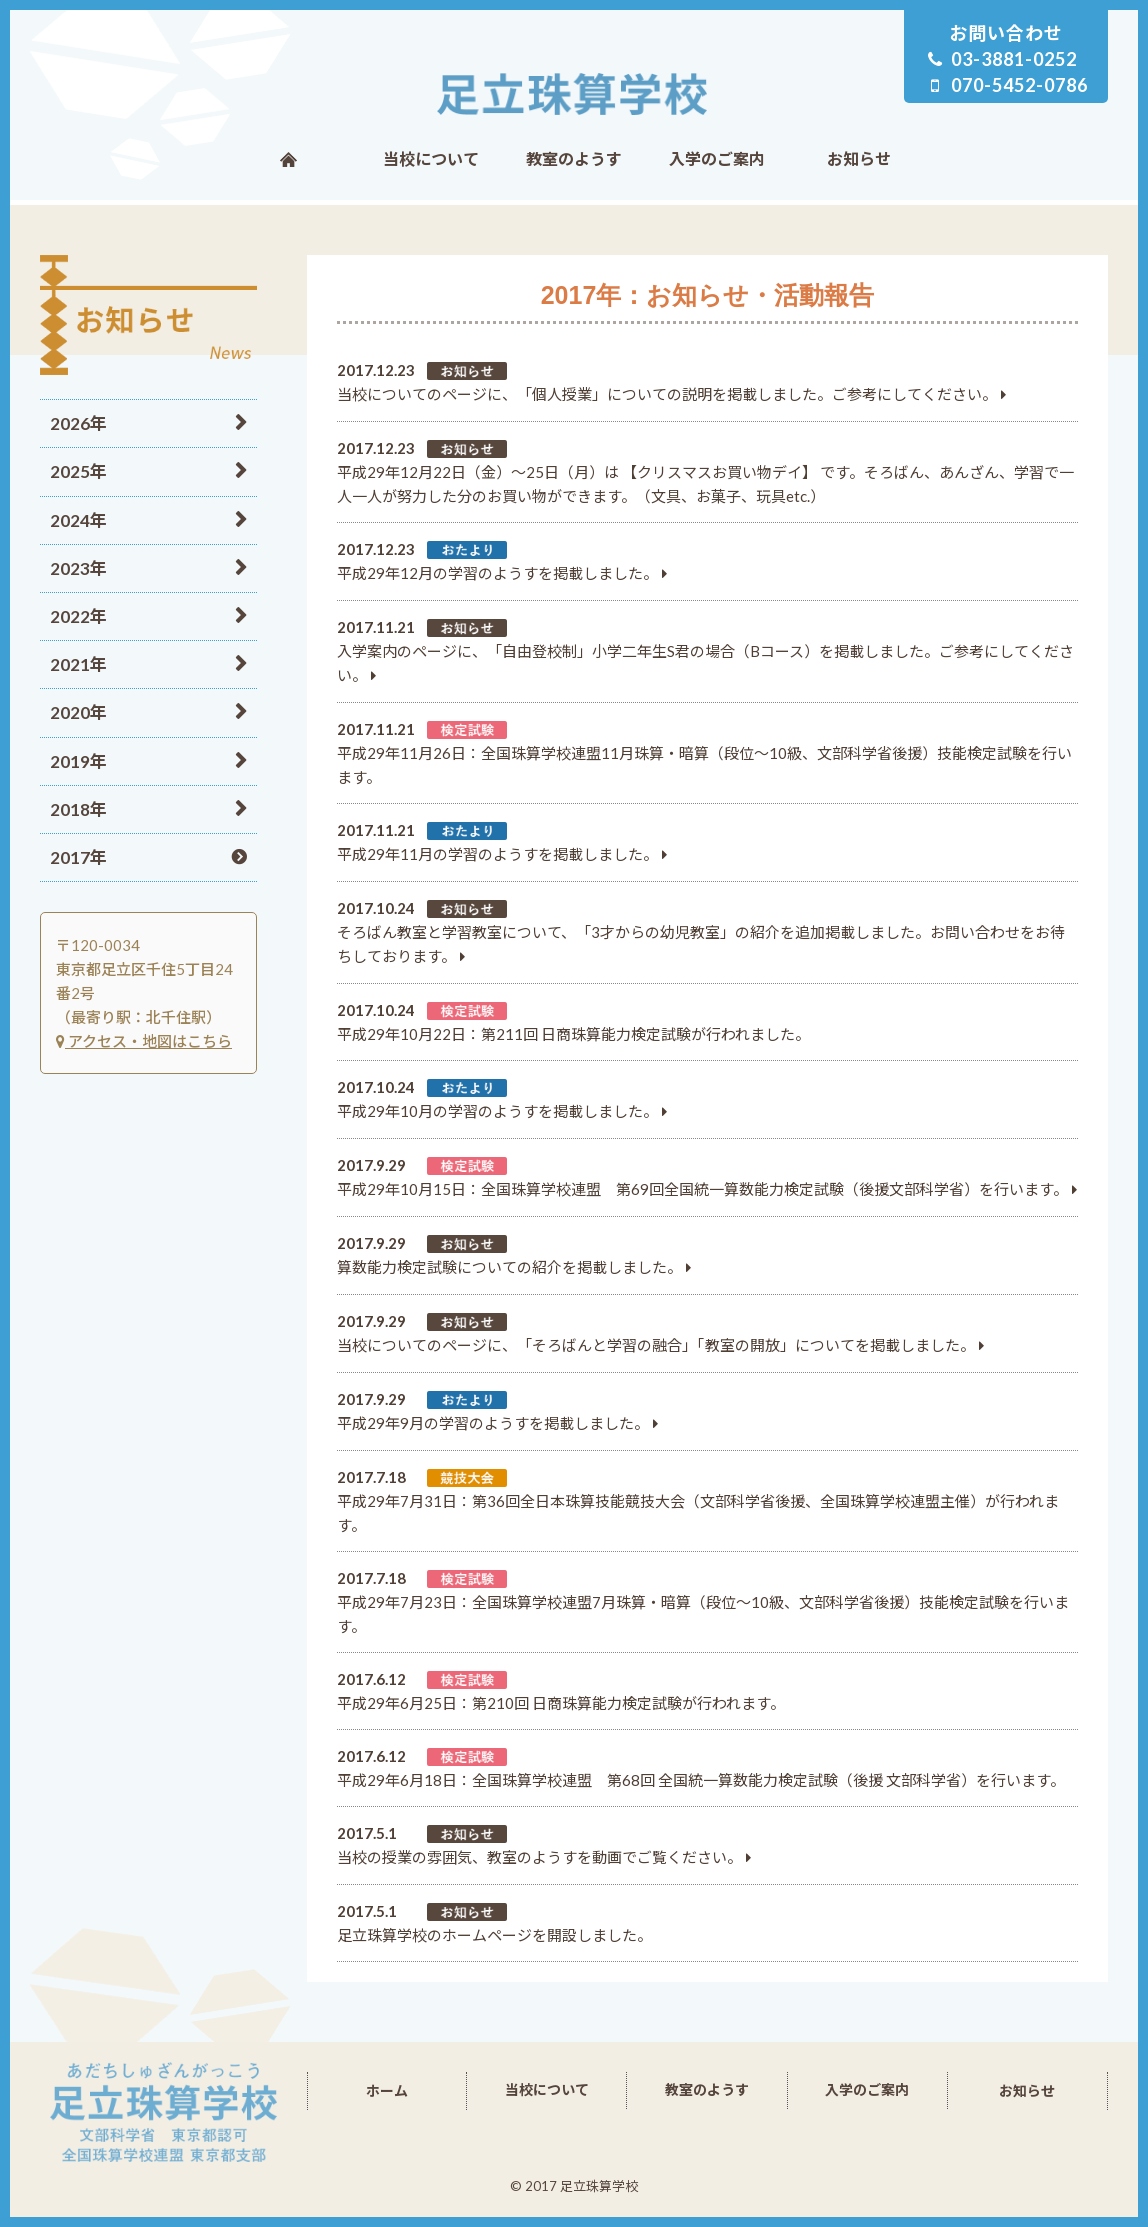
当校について (431, 158)
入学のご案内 (717, 158)
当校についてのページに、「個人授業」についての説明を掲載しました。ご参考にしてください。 (667, 394)
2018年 (78, 809)
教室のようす (574, 158)
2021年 (78, 664)
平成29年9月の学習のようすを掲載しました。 (493, 1423)
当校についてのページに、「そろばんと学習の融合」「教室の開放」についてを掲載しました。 (656, 1345)
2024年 (78, 520)
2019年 (78, 761)
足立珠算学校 (574, 94)
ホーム (288, 159)
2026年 (78, 423)
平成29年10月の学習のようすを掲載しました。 (497, 1111)
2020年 (78, 712)
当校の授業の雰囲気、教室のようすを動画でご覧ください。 (539, 1857)
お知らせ (859, 158)
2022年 (78, 616)
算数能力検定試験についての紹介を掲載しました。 (509, 1267)
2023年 (78, 568)
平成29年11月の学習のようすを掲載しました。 (497, 854)
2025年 (78, 471)
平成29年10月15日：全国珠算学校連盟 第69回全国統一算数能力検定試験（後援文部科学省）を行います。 (702, 1189)
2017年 (78, 857)
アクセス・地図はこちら (144, 1041)
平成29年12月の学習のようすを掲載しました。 (497, 573)
